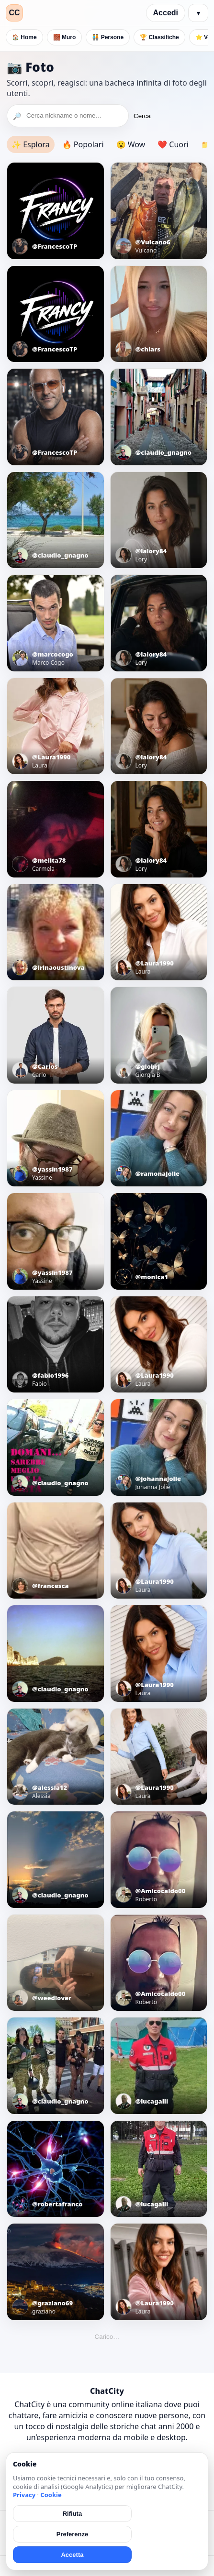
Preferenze (72, 2534)
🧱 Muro (64, 37)
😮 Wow (131, 144)
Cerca (142, 116)
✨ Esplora (30, 144)
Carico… (107, 2336)
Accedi (165, 13)
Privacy (24, 2494)
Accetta (72, 2554)
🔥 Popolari (83, 144)
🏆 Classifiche (159, 37)
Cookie (50, 2494)
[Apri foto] (55, 211)
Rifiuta (72, 2513)
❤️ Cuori (173, 144)
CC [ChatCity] (14, 13)
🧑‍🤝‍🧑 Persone (108, 37)
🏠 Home (24, 37)
